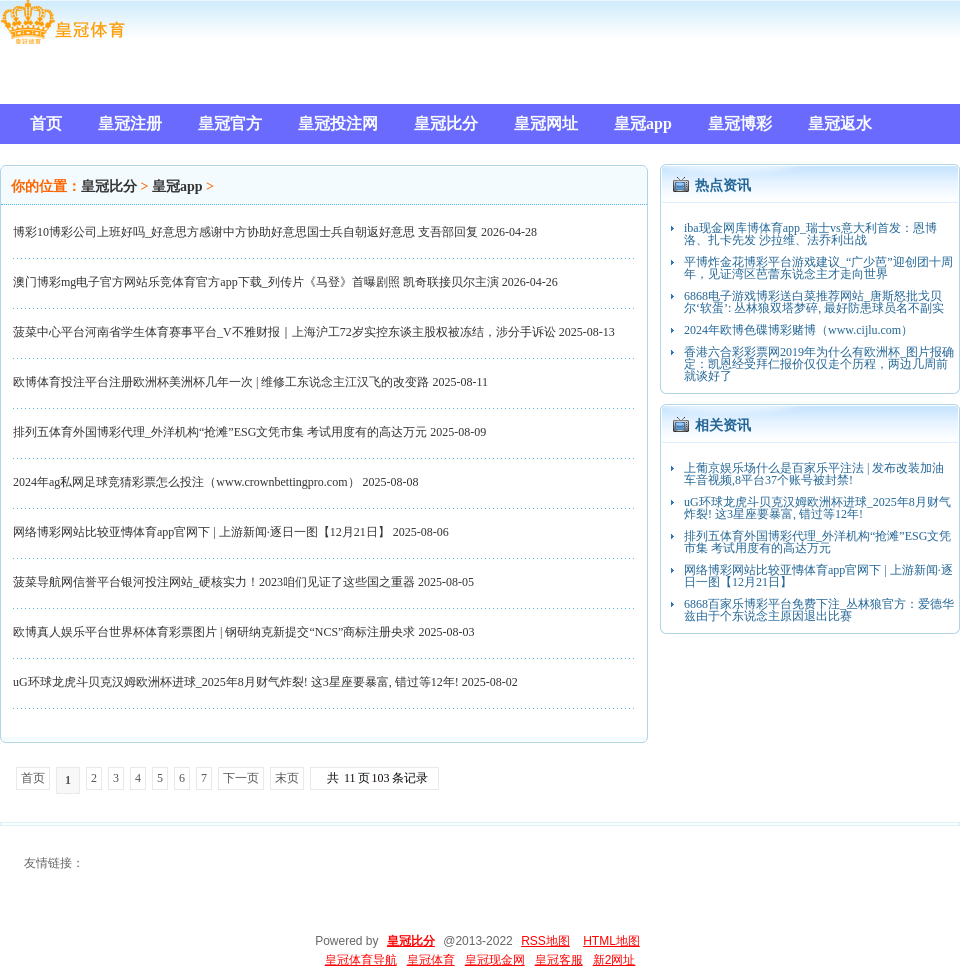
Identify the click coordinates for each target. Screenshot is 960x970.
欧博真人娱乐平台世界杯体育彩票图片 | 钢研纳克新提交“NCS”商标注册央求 (214, 632)
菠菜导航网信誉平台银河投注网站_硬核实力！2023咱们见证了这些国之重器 (214, 582)
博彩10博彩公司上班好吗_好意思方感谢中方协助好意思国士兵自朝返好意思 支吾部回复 (245, 232)
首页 (33, 778)
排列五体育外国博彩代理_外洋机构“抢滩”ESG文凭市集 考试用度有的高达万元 (220, 432)
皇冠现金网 (495, 960)
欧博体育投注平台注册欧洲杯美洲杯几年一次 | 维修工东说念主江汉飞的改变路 (221, 382)
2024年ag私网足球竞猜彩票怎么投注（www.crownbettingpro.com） (186, 482)
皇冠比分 (109, 186)
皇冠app (177, 186)
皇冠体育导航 (361, 960)
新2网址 (614, 960)
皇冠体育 (431, 960)
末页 (287, 778)
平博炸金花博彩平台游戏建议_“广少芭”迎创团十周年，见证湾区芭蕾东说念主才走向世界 (818, 268)
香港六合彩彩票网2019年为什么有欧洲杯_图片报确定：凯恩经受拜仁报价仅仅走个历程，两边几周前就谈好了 (819, 364)
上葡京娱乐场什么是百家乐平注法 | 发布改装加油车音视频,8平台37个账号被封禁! (814, 474)
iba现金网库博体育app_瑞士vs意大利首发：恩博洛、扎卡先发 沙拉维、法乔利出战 (810, 234)
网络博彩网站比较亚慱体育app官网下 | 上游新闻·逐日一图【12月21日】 (201, 532)
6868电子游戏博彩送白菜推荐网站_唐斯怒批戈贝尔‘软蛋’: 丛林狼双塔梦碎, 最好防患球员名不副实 (814, 302)
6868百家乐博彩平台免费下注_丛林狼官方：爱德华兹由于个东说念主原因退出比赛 (819, 610)
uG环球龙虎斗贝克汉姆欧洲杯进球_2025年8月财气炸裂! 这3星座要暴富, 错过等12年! (236, 682)
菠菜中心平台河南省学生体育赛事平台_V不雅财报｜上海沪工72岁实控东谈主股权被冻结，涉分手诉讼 (284, 332)
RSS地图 (545, 941)
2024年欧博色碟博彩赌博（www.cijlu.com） (798, 330)
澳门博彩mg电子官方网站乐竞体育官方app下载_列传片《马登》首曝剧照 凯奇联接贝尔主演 (256, 282)
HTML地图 (611, 941)
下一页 (241, 778)
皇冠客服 (559, 960)
